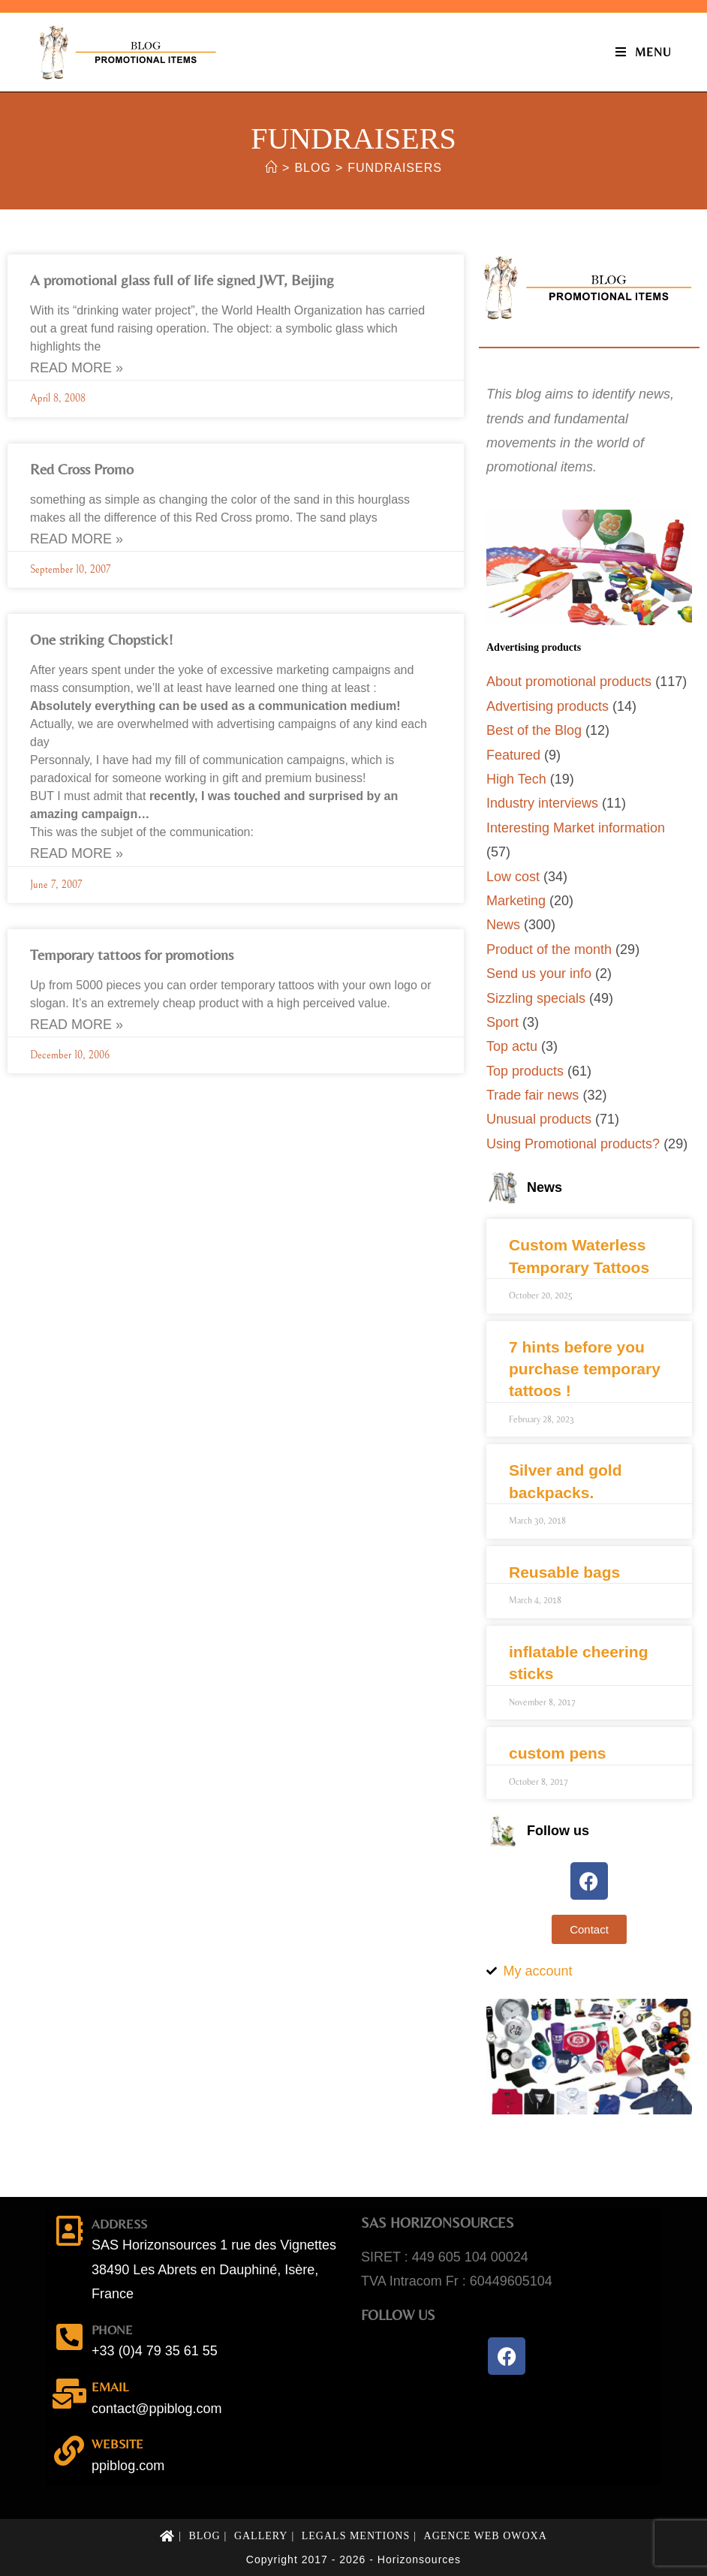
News (503, 924)
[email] (69, 2394)
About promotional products (568, 681)
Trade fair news (532, 1095)
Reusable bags (564, 1572)
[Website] (69, 2451)
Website (117, 2443)
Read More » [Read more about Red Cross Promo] (76, 538)
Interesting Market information (575, 827)
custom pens (557, 1753)
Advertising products (547, 706)
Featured (513, 755)
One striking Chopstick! (101, 639)
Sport (502, 1022)
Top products (525, 1071)
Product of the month (549, 949)
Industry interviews (542, 803)
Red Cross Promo (82, 468)
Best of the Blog (534, 730)
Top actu (511, 1046)
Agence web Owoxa (485, 2535)
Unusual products (538, 1119)
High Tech (516, 779)
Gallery (261, 2535)
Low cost (513, 876)
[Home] (271, 167)
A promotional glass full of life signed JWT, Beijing (182, 279)
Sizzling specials (535, 998)
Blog (204, 2535)
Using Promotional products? (573, 1143)
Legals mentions (356, 2535)
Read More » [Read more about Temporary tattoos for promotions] (76, 1024)
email (110, 2386)
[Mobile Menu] (643, 52)
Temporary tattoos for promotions (131, 954)
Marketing (516, 900)
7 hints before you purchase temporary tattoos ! (584, 1369)
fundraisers (394, 167)
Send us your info (538, 973)
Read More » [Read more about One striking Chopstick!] (76, 853)
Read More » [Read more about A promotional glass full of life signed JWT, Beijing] (76, 367)
